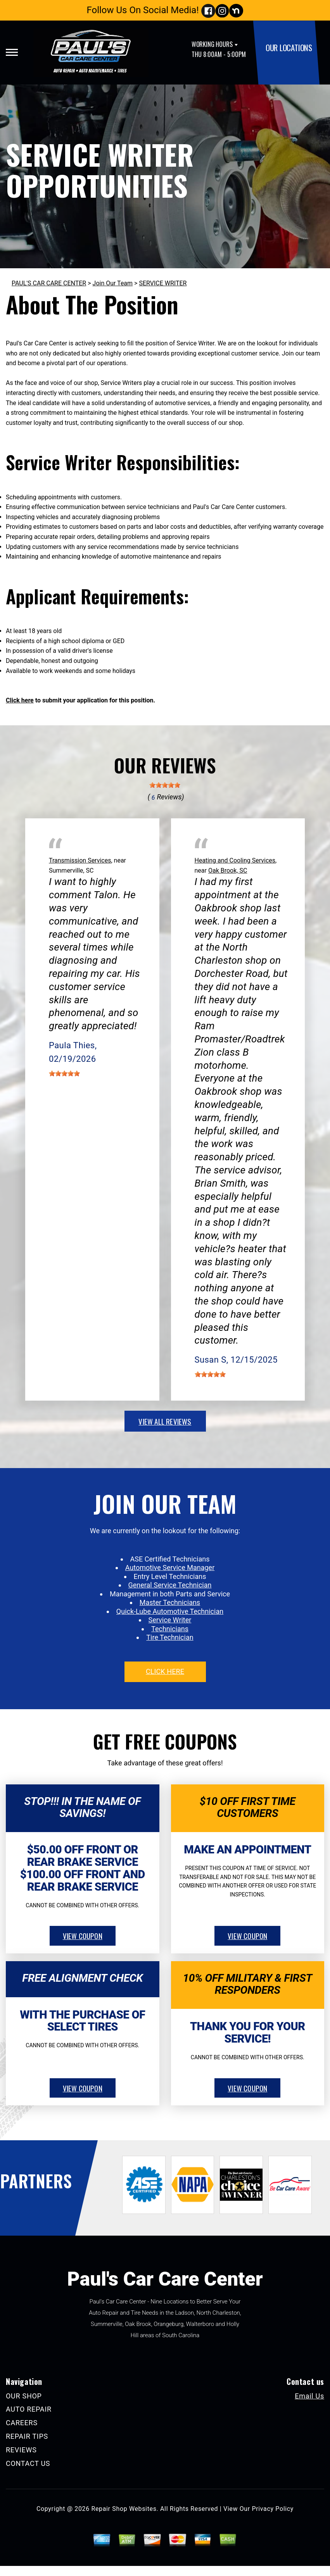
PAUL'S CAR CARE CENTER (49, 283)
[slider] (164, 785)
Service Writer (170, 1620)
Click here (20, 700)
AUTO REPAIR (29, 2409)
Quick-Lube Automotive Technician (169, 1611)
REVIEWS (21, 2450)
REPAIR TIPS (27, 2436)
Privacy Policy (273, 2508)
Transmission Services (80, 860)
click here (165, 1671)
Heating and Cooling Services (235, 860)
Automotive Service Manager (169, 1567)
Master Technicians (170, 1602)
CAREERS (22, 2423)
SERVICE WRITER (163, 283)
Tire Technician (169, 1637)
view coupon (82, 1935)
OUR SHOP (24, 2396)
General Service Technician (170, 1585)
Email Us (309, 2396)
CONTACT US (28, 2463)
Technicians (169, 1629)
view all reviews (164, 1421)
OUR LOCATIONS (289, 47)
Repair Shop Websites (124, 2508)
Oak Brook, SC (227, 870)
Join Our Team (113, 283)
